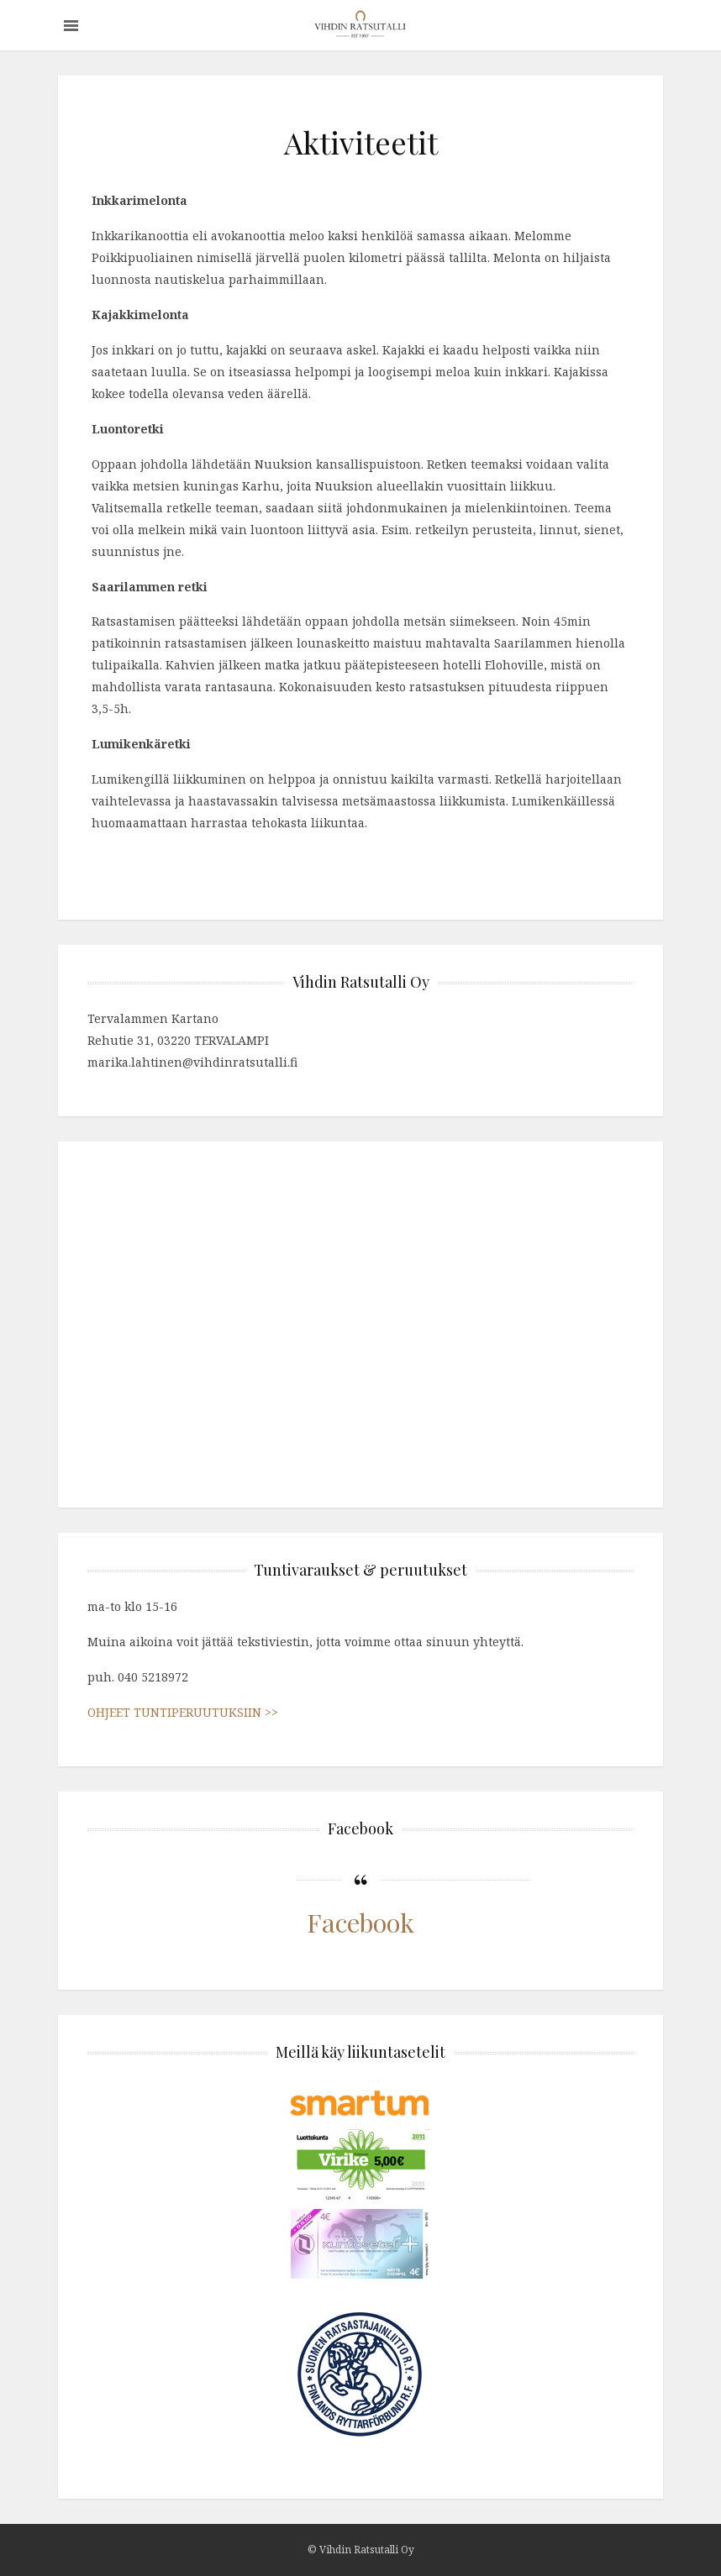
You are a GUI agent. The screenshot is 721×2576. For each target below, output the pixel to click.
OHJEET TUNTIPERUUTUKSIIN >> (182, 1712)
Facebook (360, 1922)
